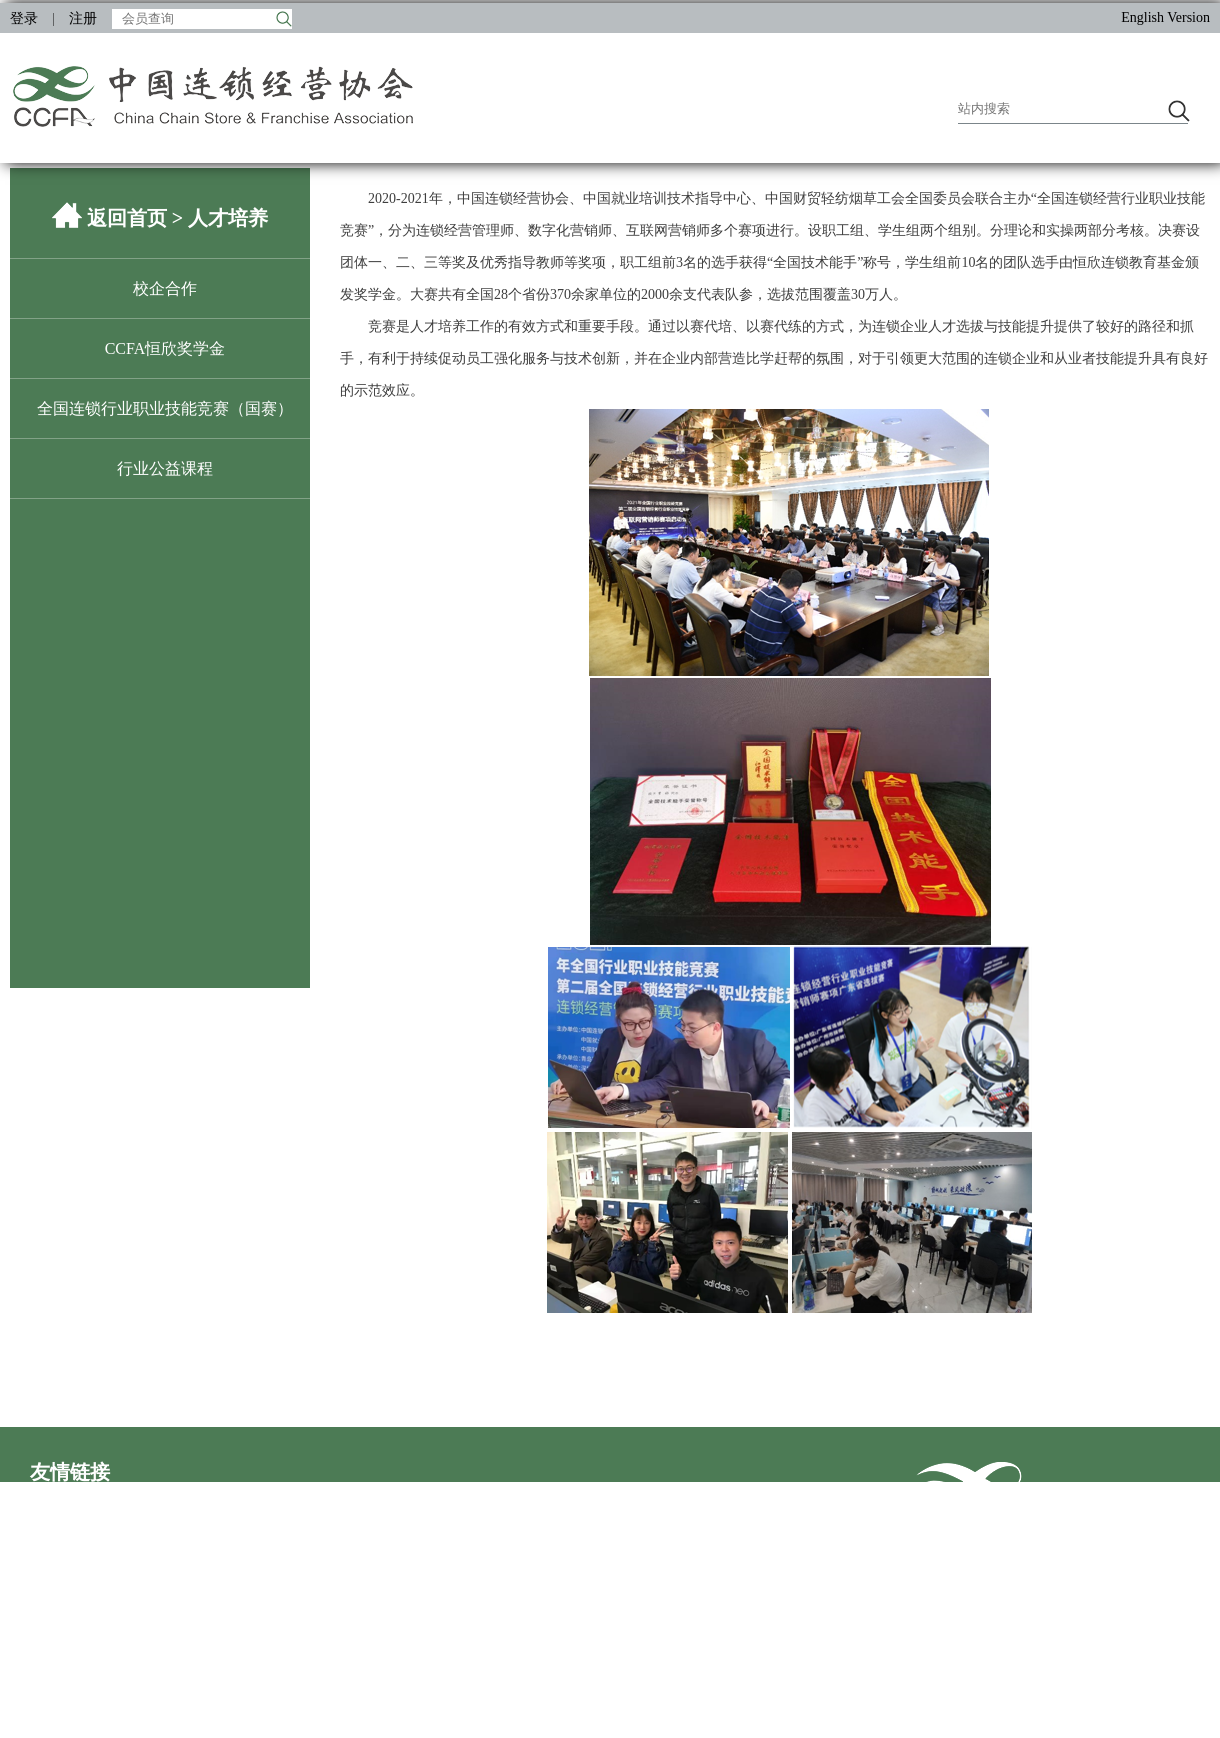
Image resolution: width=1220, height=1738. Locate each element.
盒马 (44, 1657)
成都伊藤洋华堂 (719, 1657)
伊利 (556, 1657)
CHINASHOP (710, 1689)
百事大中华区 (328, 1689)
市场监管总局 (712, 1497)
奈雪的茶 (58, 1689)
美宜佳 (563, 1593)
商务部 (435, 1497)
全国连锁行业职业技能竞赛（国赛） (165, 408)
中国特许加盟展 (79, 1721)
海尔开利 (186, 1689)
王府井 (691, 1625)
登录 (24, 18)
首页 (864, 1573)
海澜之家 (442, 1625)
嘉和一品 (698, 1561)
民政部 (179, 1497)
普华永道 (570, 1689)
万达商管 (698, 1529)
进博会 (307, 1721)
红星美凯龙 (449, 1689)
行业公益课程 (165, 468)
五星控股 (442, 1593)
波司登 (435, 1657)
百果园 (307, 1593)
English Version (1165, 17)
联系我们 (982, 1573)
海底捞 (179, 1657)
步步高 (179, 1561)
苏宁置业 (314, 1625)
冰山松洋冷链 (584, 1625)
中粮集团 (186, 1625)
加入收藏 (916, 1573)
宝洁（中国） (200, 1593)
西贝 (300, 1657)
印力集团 (314, 1529)
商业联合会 (65, 1529)
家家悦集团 (65, 1561)
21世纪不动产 (328, 1561)
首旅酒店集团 (72, 1593)
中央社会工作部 (79, 1497)
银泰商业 (58, 1625)
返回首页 (127, 218)
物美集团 (698, 1593)
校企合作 (165, 288)
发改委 (307, 1497)
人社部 (563, 1497)
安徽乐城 (442, 1529)
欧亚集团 (186, 1529)
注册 (83, 18)
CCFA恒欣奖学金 (165, 348)
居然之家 (570, 1529)
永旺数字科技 (584, 1561)
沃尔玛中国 (449, 1561)
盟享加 (179, 1721)
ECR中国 (441, 1721)
